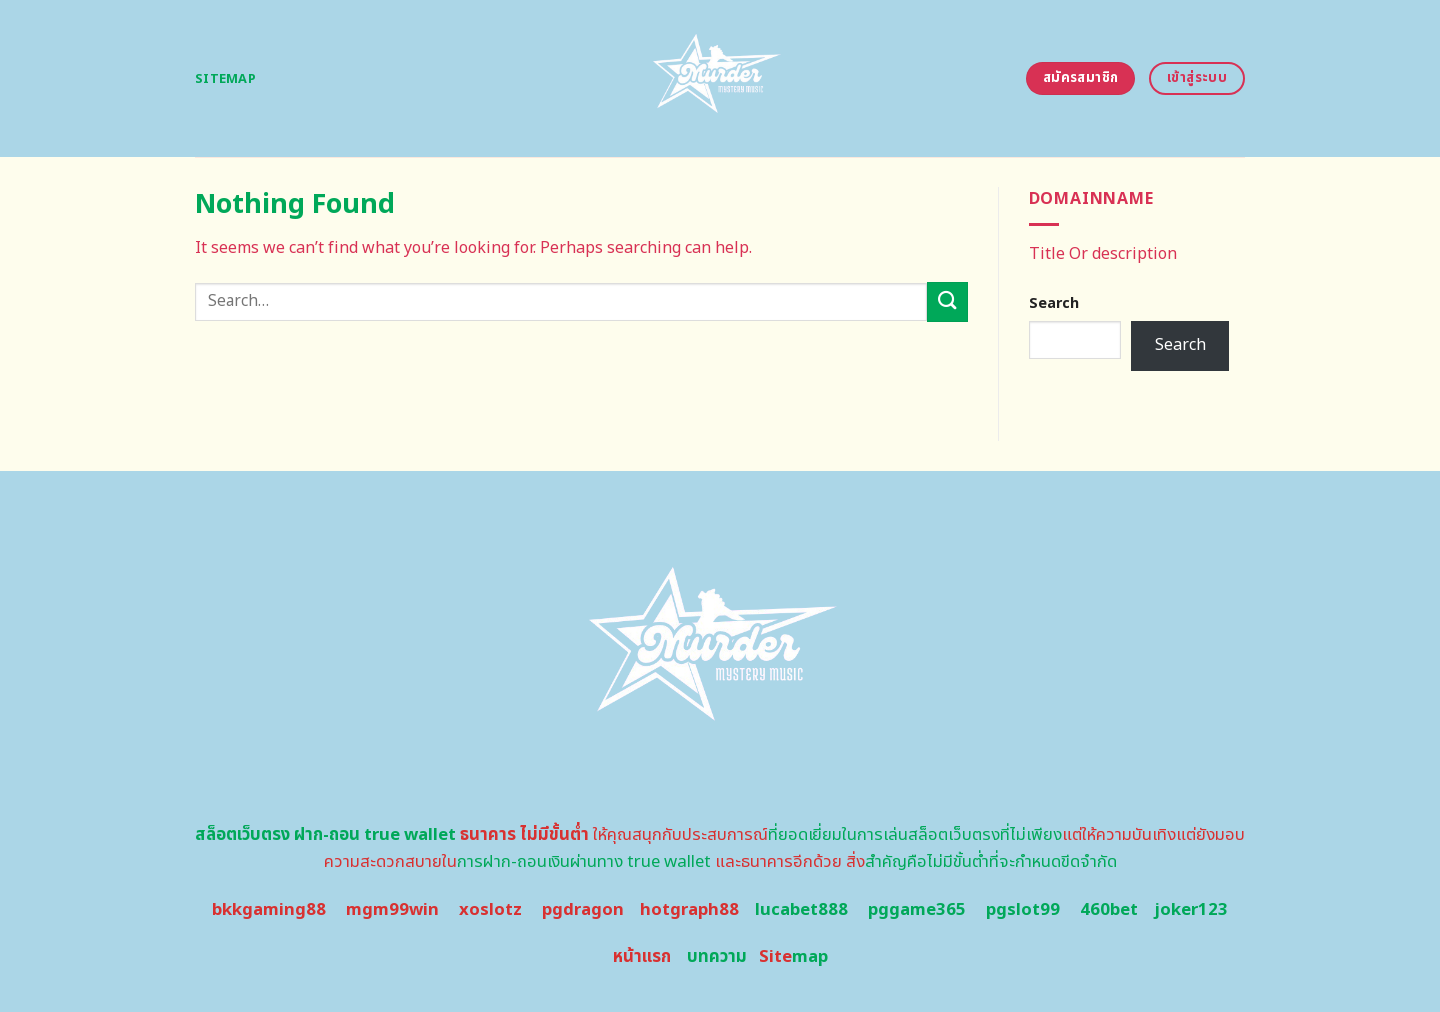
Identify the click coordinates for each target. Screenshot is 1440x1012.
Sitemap (225, 79)
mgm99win (392, 910)
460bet (1109, 910)
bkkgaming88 (269, 910)
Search (1054, 303)
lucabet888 (801, 910)
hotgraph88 (689, 910)
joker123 (1191, 910)
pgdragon (583, 910)
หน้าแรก (642, 957)
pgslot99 (1023, 910)
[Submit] (947, 301)
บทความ (717, 957)
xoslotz (490, 910)
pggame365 (917, 910)
